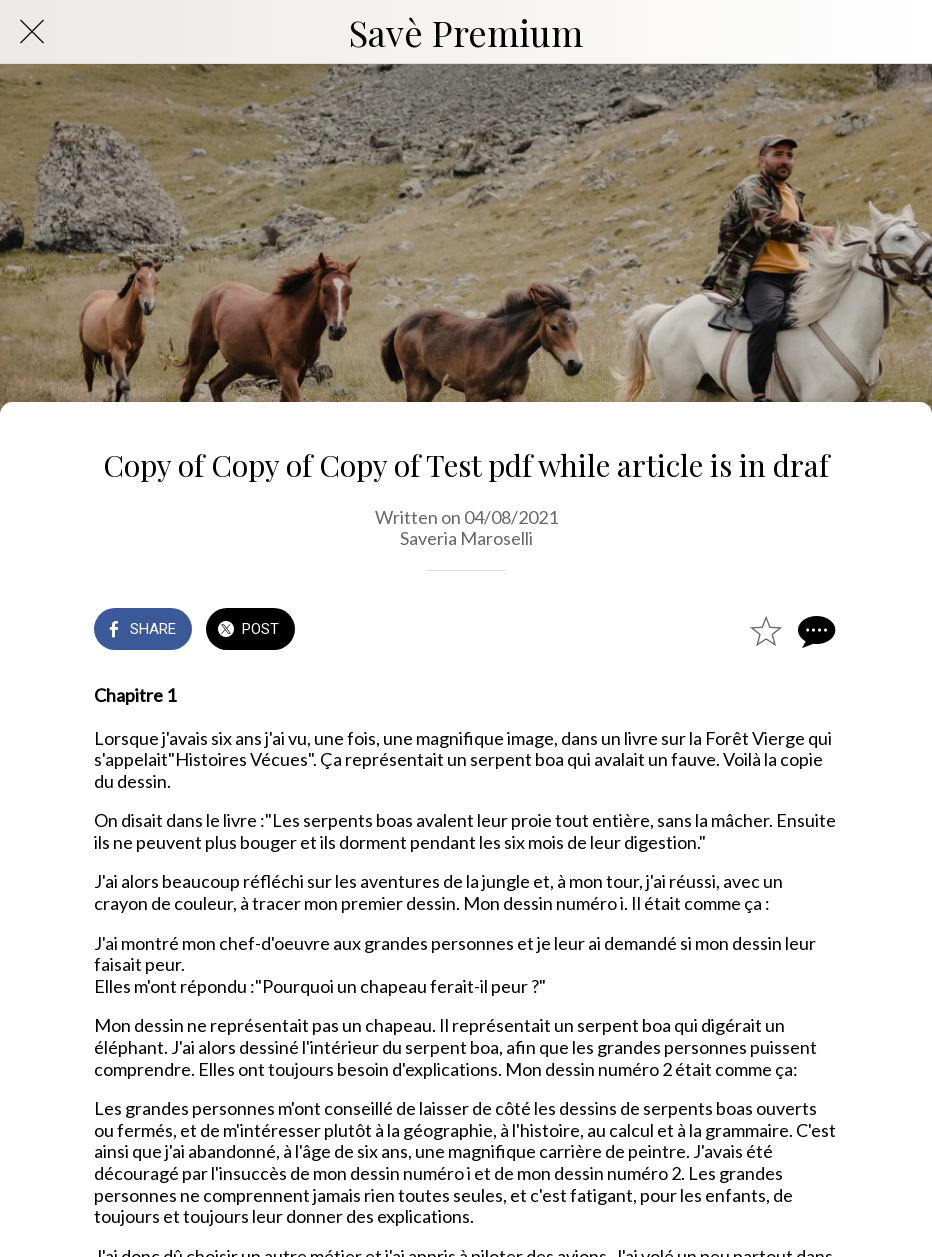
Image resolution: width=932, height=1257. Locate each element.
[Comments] (814, 631)
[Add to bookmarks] (766, 631)
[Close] (32, 32)
